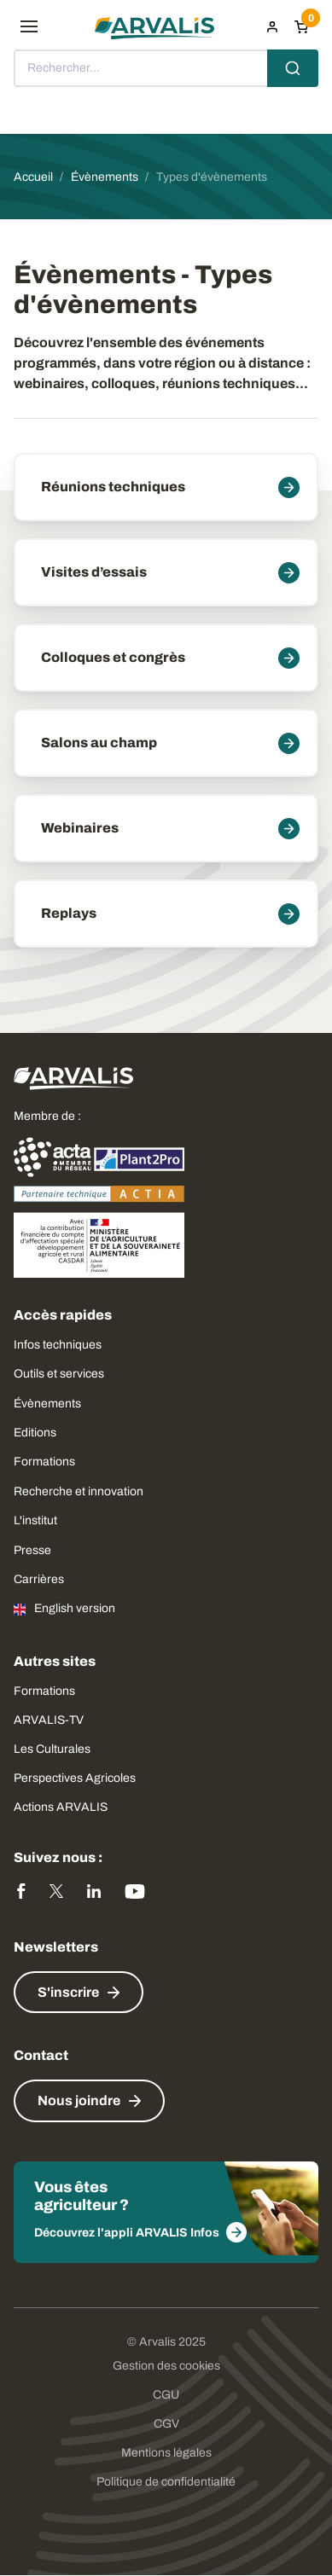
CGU (166, 2394)
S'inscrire (68, 1992)
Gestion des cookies (166, 2365)
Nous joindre (79, 2100)
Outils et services (59, 1373)
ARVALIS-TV (49, 1720)
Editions (35, 1432)
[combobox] (166, 68)
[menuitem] (272, 26)
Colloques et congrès (113, 657)
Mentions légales (166, 2452)
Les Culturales (52, 1749)
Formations (44, 1461)
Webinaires (80, 828)
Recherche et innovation (78, 1491)
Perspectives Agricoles (75, 1778)
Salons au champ (99, 742)
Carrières (39, 1579)
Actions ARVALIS (61, 1807)
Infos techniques (58, 1344)
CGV (166, 2423)
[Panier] (301, 26)
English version (74, 1608)
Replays (68, 913)
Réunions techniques (113, 486)
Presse (32, 1550)
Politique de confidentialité (166, 2481)
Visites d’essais (94, 572)
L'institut (35, 1520)
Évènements (47, 1403)
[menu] (29, 26)
